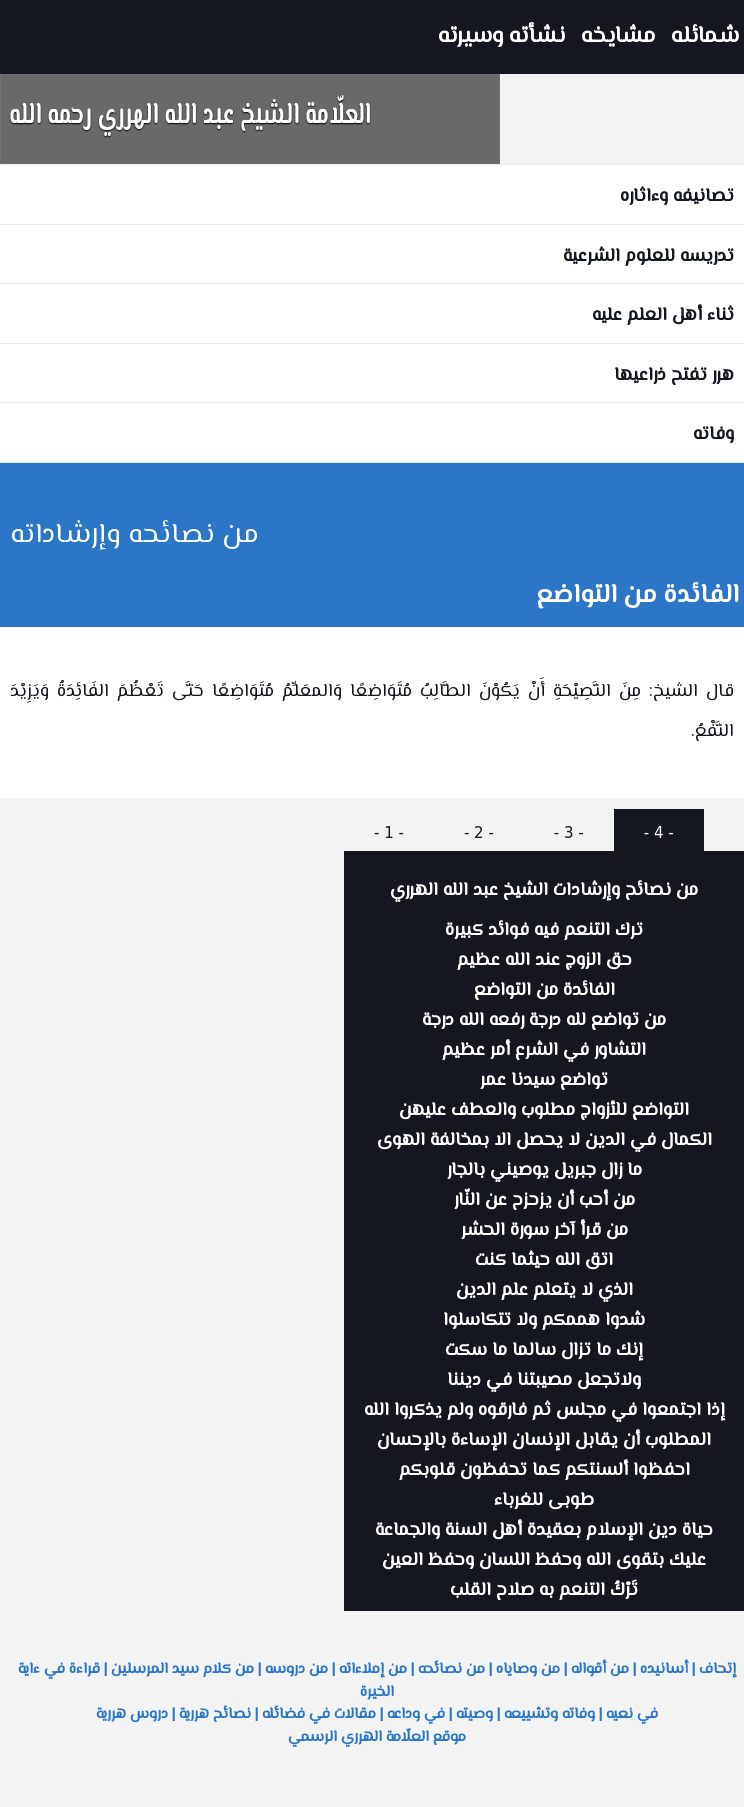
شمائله (705, 37)
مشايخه (618, 37)
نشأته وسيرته (501, 37)
